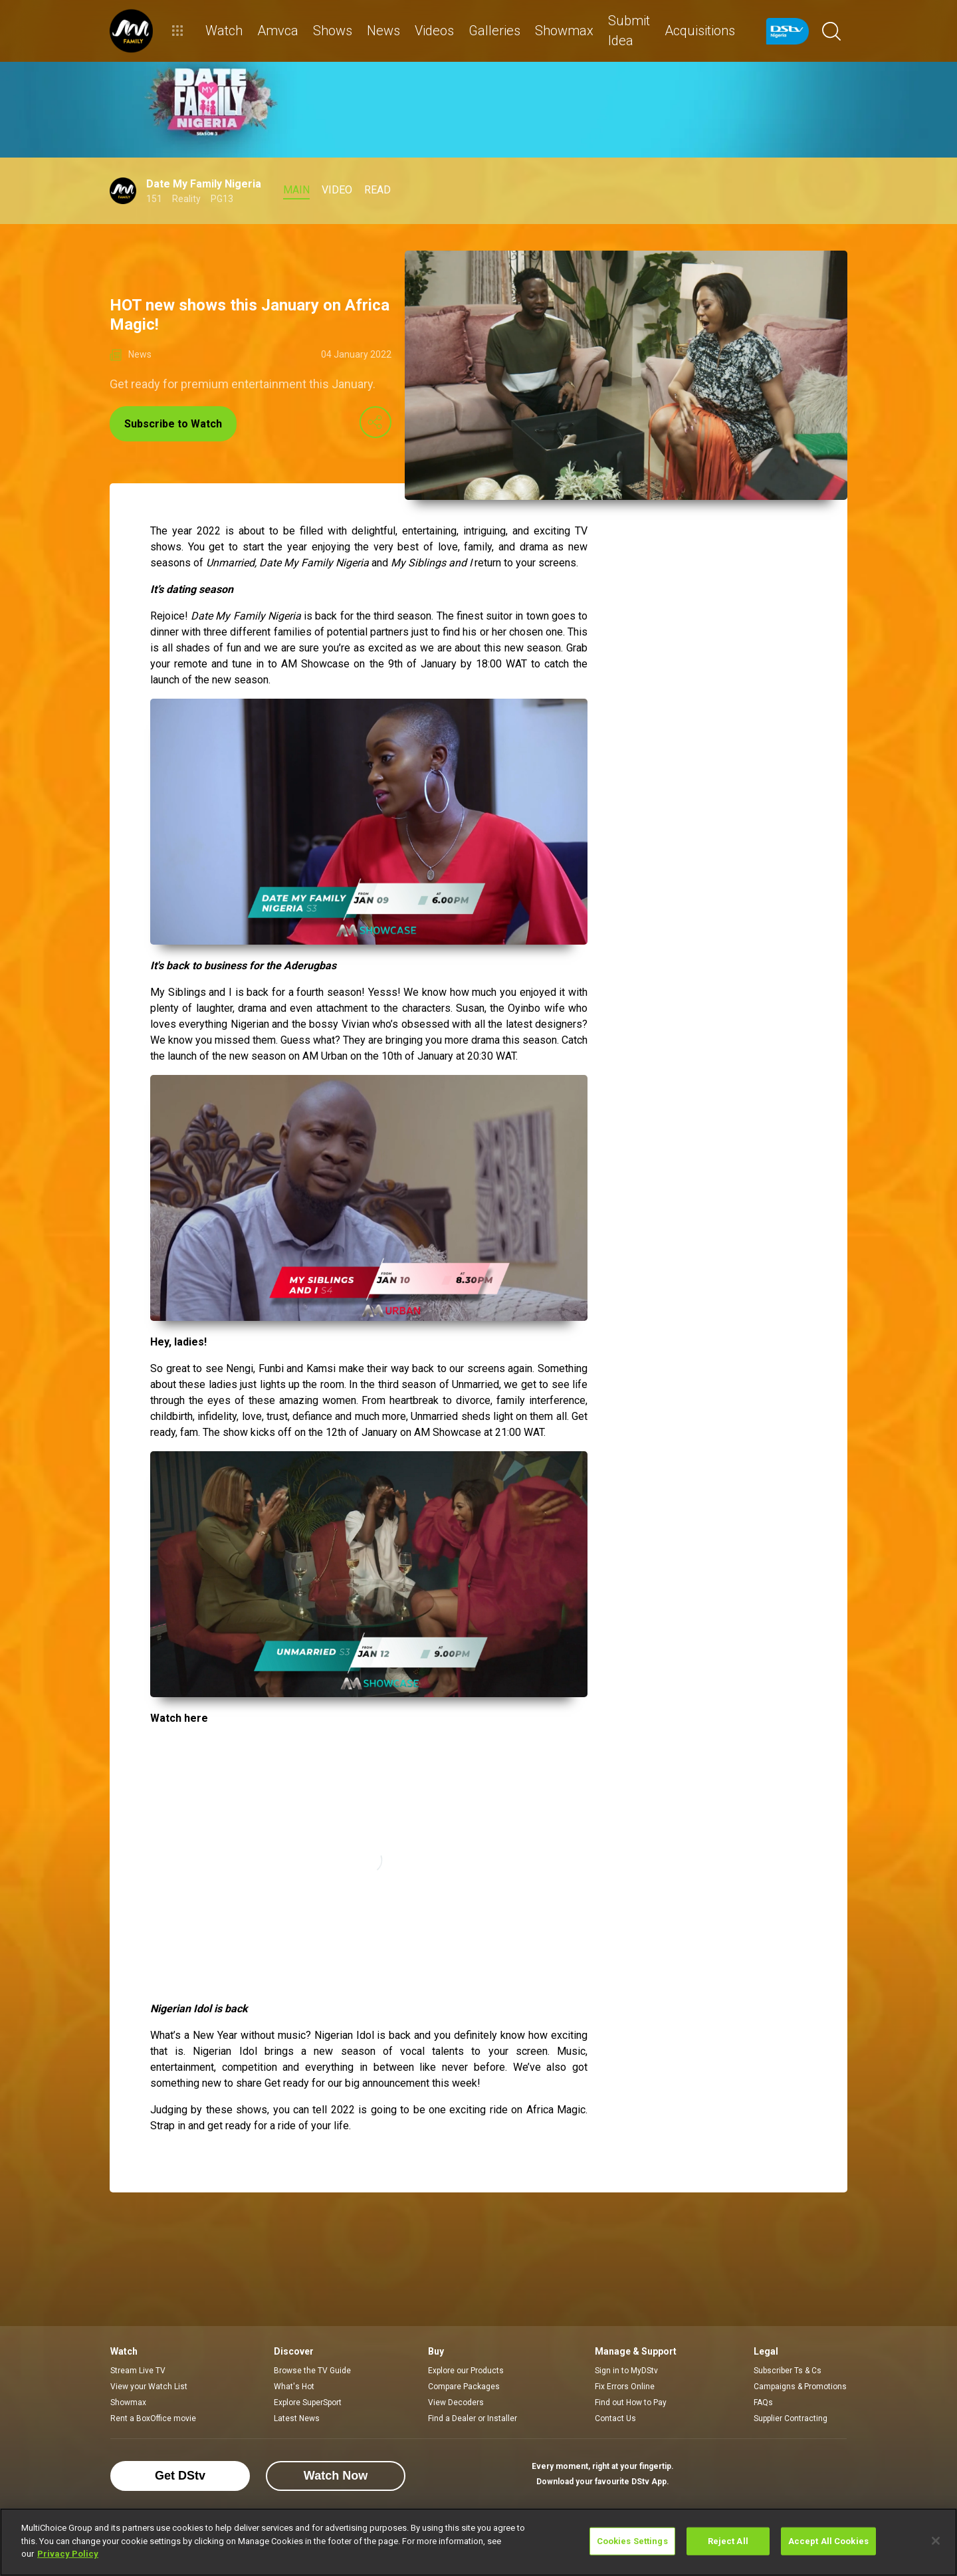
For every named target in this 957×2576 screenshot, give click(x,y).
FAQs (763, 2402)
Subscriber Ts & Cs (787, 2370)
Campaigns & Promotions (800, 2386)
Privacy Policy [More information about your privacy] (67, 2554)
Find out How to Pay (631, 2402)
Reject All (728, 2541)
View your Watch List (148, 2386)
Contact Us (615, 2418)
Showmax (128, 2402)
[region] (478, 2542)
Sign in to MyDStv (626, 2370)
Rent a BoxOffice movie (153, 2418)
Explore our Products (466, 2370)
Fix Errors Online (625, 2386)
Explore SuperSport (308, 2402)
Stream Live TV (137, 2370)
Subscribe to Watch (173, 423)
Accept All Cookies (828, 2541)
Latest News (297, 2418)
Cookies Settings (632, 2541)
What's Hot (294, 2386)
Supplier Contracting (790, 2418)
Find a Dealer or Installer (472, 2418)
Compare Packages (464, 2386)
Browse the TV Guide (312, 2370)
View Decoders (456, 2402)
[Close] (935, 2540)
